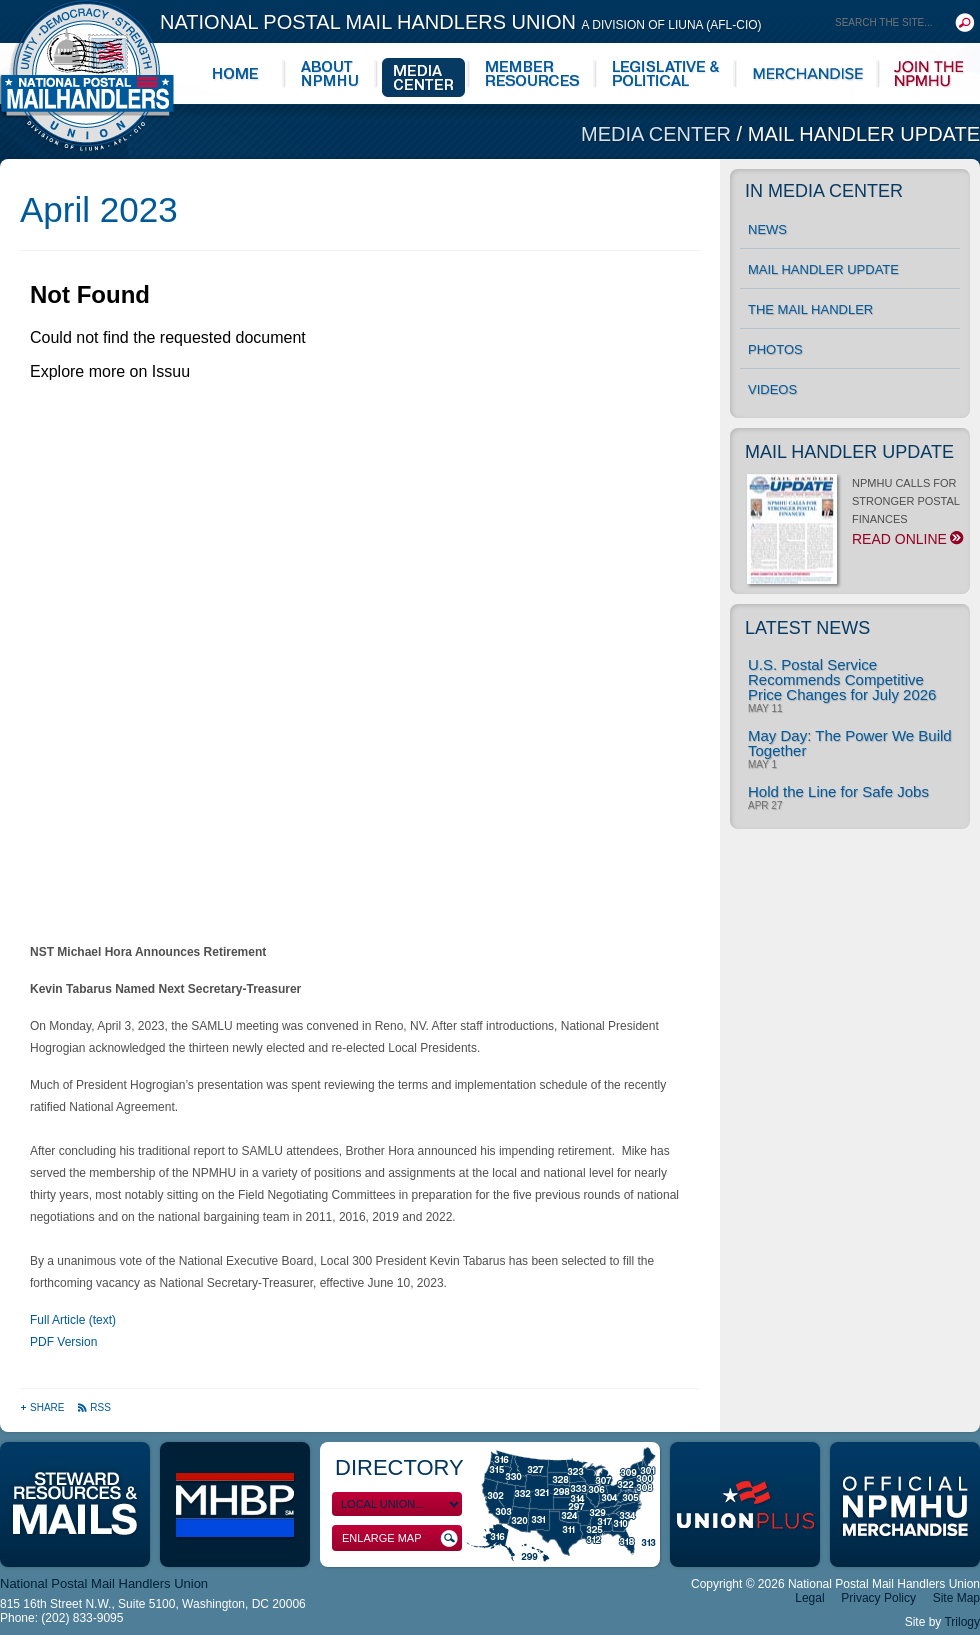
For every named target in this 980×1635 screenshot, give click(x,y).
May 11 (765, 709)
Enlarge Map (400, 1538)
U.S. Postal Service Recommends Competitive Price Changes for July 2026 (842, 679)
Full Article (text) (73, 1320)
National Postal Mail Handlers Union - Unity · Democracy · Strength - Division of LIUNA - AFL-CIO (87, 75)
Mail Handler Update (864, 134)
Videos (772, 389)
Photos (775, 349)
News (767, 229)
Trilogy (962, 1622)
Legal (809, 1598)
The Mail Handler (810, 309)
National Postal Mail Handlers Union (461, 22)
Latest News (807, 628)
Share (43, 1407)
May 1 (762, 765)
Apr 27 (765, 806)
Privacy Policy (878, 1598)
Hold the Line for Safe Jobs (838, 791)
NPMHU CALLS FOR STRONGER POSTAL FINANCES (853, 517)
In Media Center (824, 191)
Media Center (659, 134)
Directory (399, 1467)
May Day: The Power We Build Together (850, 743)
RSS (94, 1407)
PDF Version (63, 1342)
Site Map (956, 1598)
